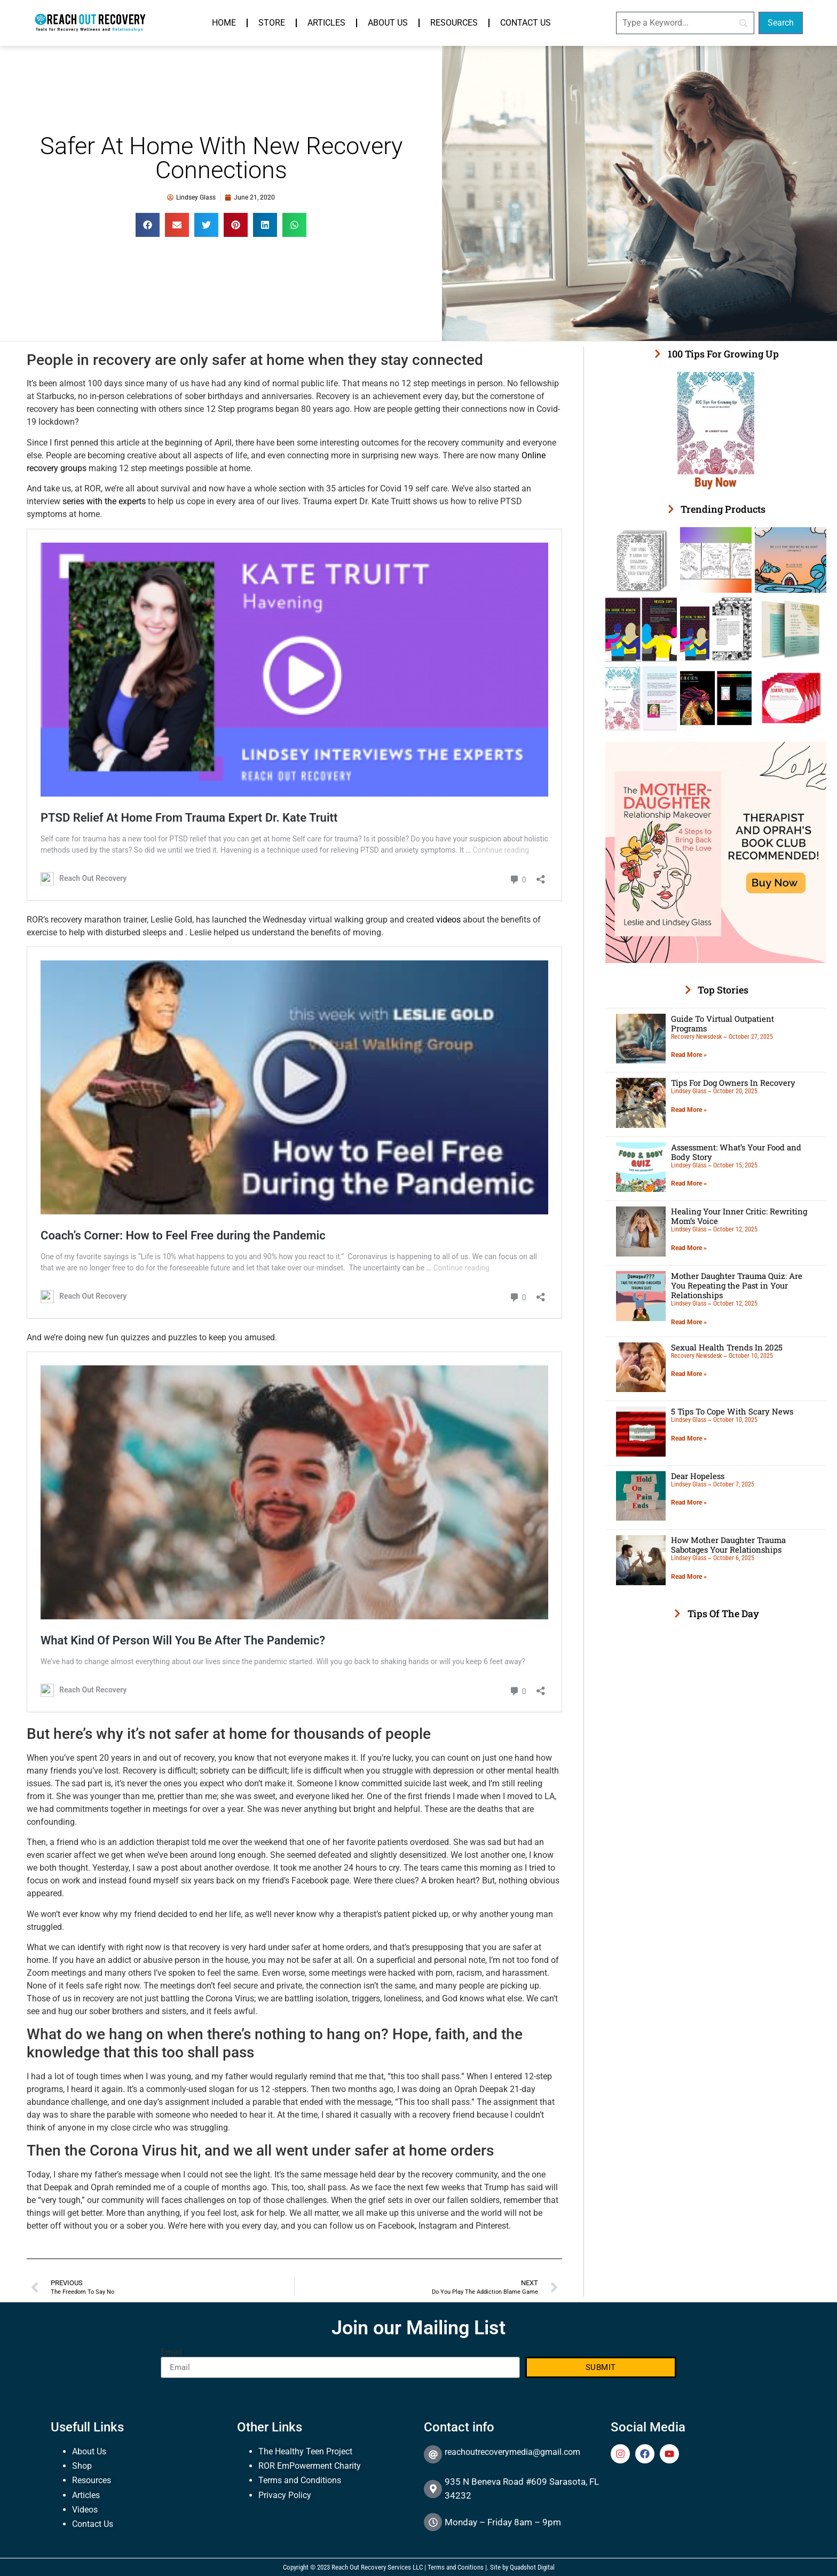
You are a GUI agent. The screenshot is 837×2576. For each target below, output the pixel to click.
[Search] (685, 23)
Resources (454, 23)
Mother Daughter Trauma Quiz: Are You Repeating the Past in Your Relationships (736, 1285)
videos (448, 920)
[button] (148, 225)
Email (171, 2352)
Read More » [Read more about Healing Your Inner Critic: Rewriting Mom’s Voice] (689, 1248)
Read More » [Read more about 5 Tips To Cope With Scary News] (689, 1438)
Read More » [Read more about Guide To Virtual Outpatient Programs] (689, 1055)
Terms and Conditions (299, 2480)
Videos (85, 2510)
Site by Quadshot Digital (522, 2567)
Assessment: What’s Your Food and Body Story (736, 1152)
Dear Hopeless (697, 1475)
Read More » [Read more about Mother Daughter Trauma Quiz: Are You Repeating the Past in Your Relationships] (689, 1322)
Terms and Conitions (456, 2567)
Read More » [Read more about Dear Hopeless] (689, 1502)
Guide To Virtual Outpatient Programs (722, 1023)
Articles (326, 23)
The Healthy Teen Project (305, 2451)
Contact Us (525, 23)
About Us (388, 23)
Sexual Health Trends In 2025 (727, 1347)
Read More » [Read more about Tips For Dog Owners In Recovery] (689, 1110)
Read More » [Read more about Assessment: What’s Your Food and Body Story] (689, 1183)
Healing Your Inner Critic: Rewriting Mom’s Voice (739, 1216)
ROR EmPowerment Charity (309, 2466)
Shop (82, 2466)
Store (271, 23)
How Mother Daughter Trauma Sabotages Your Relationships (728, 1545)
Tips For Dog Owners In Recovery (733, 1082)
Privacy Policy (284, 2495)
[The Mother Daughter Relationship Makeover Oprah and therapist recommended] (715, 960)
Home (224, 23)
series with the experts (104, 501)
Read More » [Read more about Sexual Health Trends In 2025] (689, 1374)
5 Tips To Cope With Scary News (732, 1411)
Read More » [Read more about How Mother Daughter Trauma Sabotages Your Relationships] (689, 1576)
